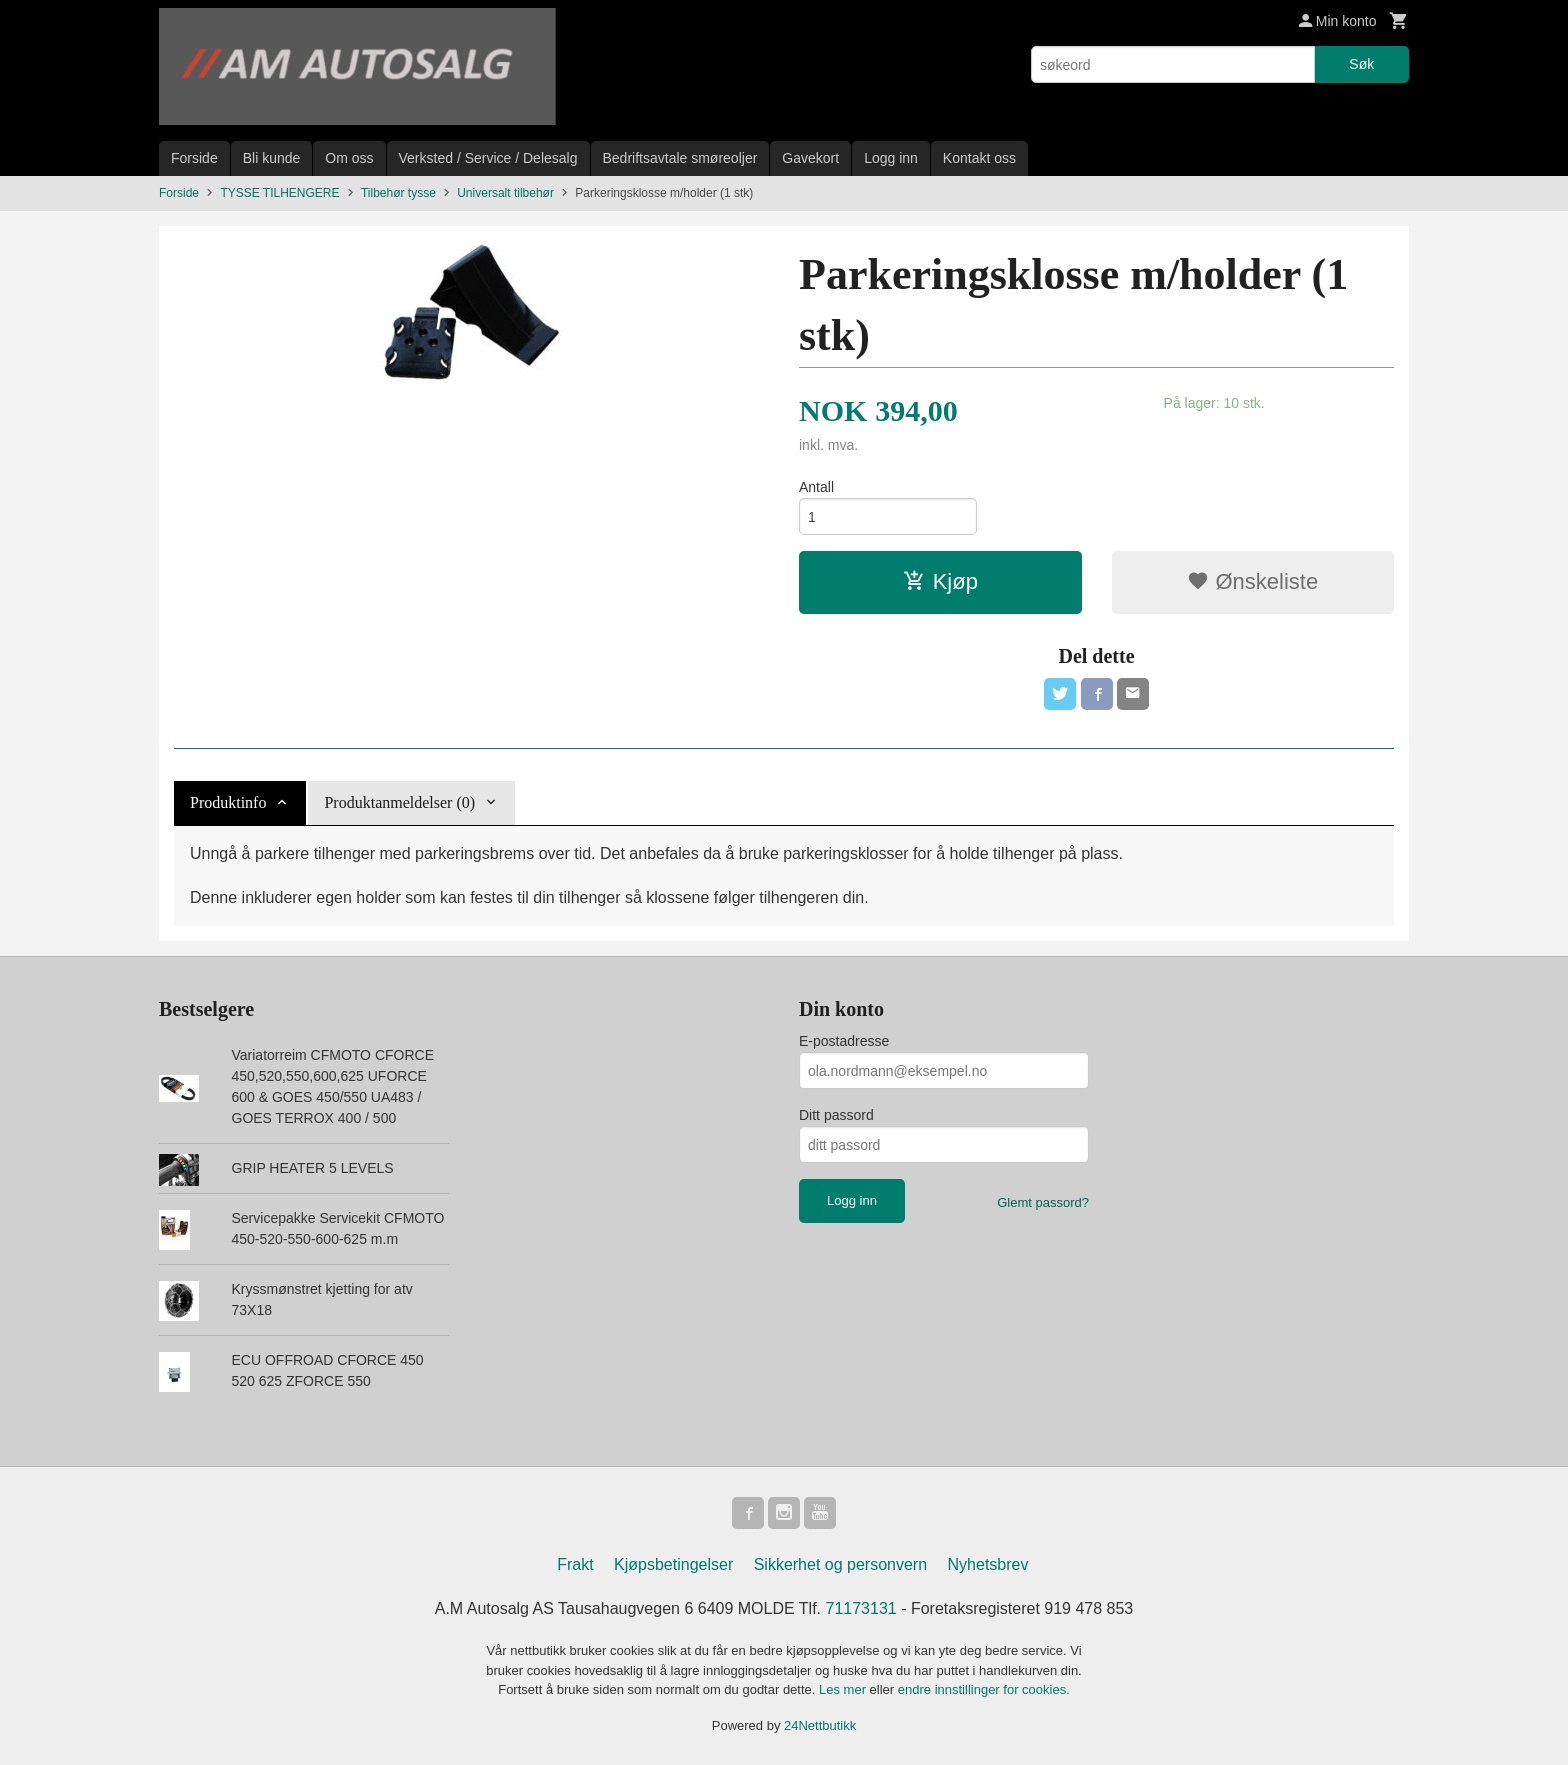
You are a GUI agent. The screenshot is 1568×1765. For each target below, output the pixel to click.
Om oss (349, 158)
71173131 (861, 1608)
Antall (816, 487)
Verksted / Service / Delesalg (488, 158)
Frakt (575, 1564)
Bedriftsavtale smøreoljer (680, 158)
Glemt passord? (1043, 1202)
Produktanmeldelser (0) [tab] (399, 802)
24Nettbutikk (820, 1725)
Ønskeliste (1252, 581)
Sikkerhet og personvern (840, 1564)
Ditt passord (836, 1115)
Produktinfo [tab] (228, 802)
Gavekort (810, 158)
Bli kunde (272, 158)
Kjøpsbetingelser (673, 1564)
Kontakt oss (979, 158)
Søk (1361, 64)
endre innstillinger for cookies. (984, 1689)
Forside (194, 158)
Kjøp (940, 581)
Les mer (844, 1689)
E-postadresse (844, 1041)
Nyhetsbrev (988, 1564)
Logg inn (891, 158)
